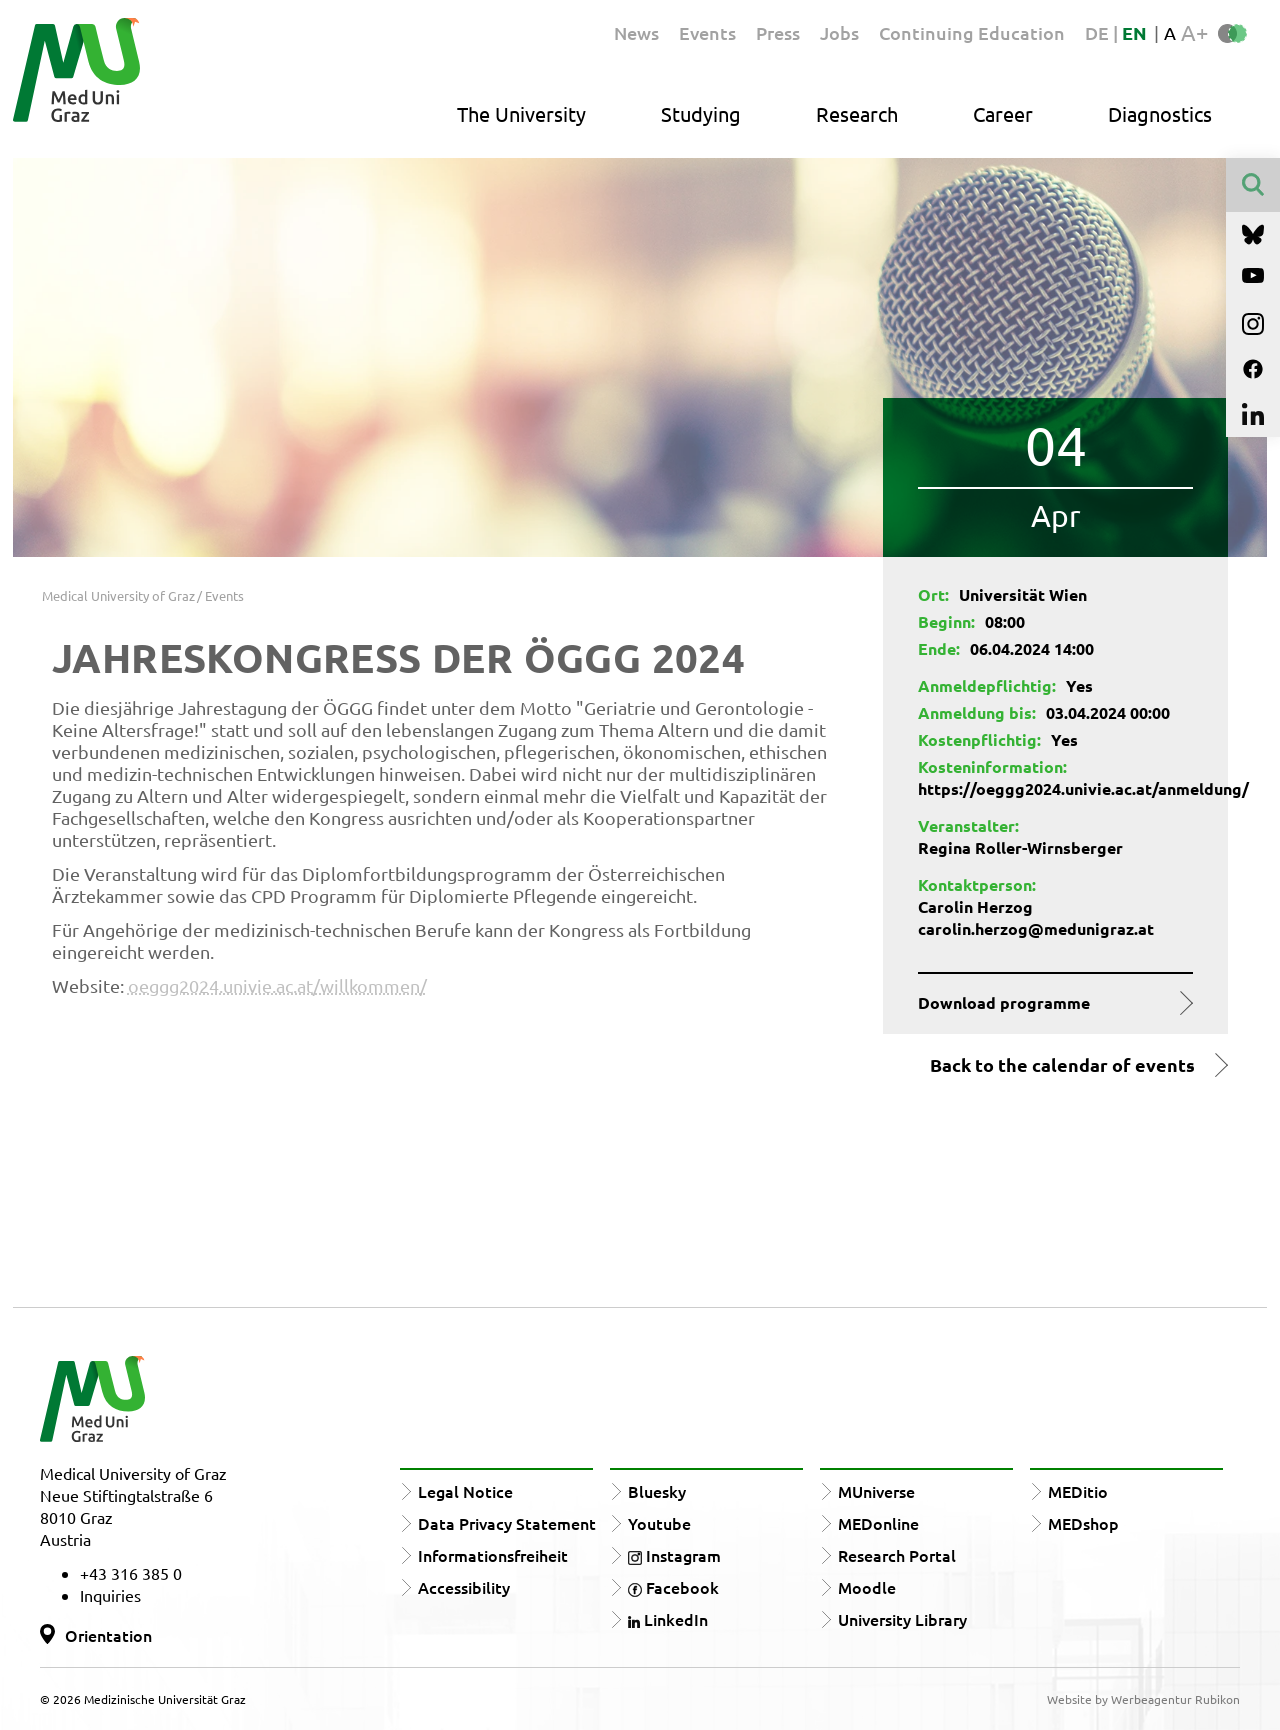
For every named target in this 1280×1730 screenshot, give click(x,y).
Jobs (839, 32)
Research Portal (897, 1555)
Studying (701, 113)
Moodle (867, 1587)
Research (857, 113)
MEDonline (878, 1523)
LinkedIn (668, 1619)
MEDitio (1078, 1491)
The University (521, 113)
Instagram (674, 1555)
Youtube (659, 1523)
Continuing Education (972, 32)
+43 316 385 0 (131, 1573)
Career (1003, 113)
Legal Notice (465, 1491)
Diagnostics (1160, 113)
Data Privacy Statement (507, 1523)
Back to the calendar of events (1062, 1065)
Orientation (108, 1635)
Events (707, 32)
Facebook (673, 1587)
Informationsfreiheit (493, 1555)
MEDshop (1083, 1523)
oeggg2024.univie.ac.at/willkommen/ (277, 985)
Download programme (1004, 1002)
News (636, 32)
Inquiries (110, 1595)
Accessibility (464, 1587)
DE (1099, 32)
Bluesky (657, 1491)
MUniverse (876, 1491)
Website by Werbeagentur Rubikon (1143, 1699)
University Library (902, 1619)
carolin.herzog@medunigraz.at (1036, 928)
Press (778, 32)
